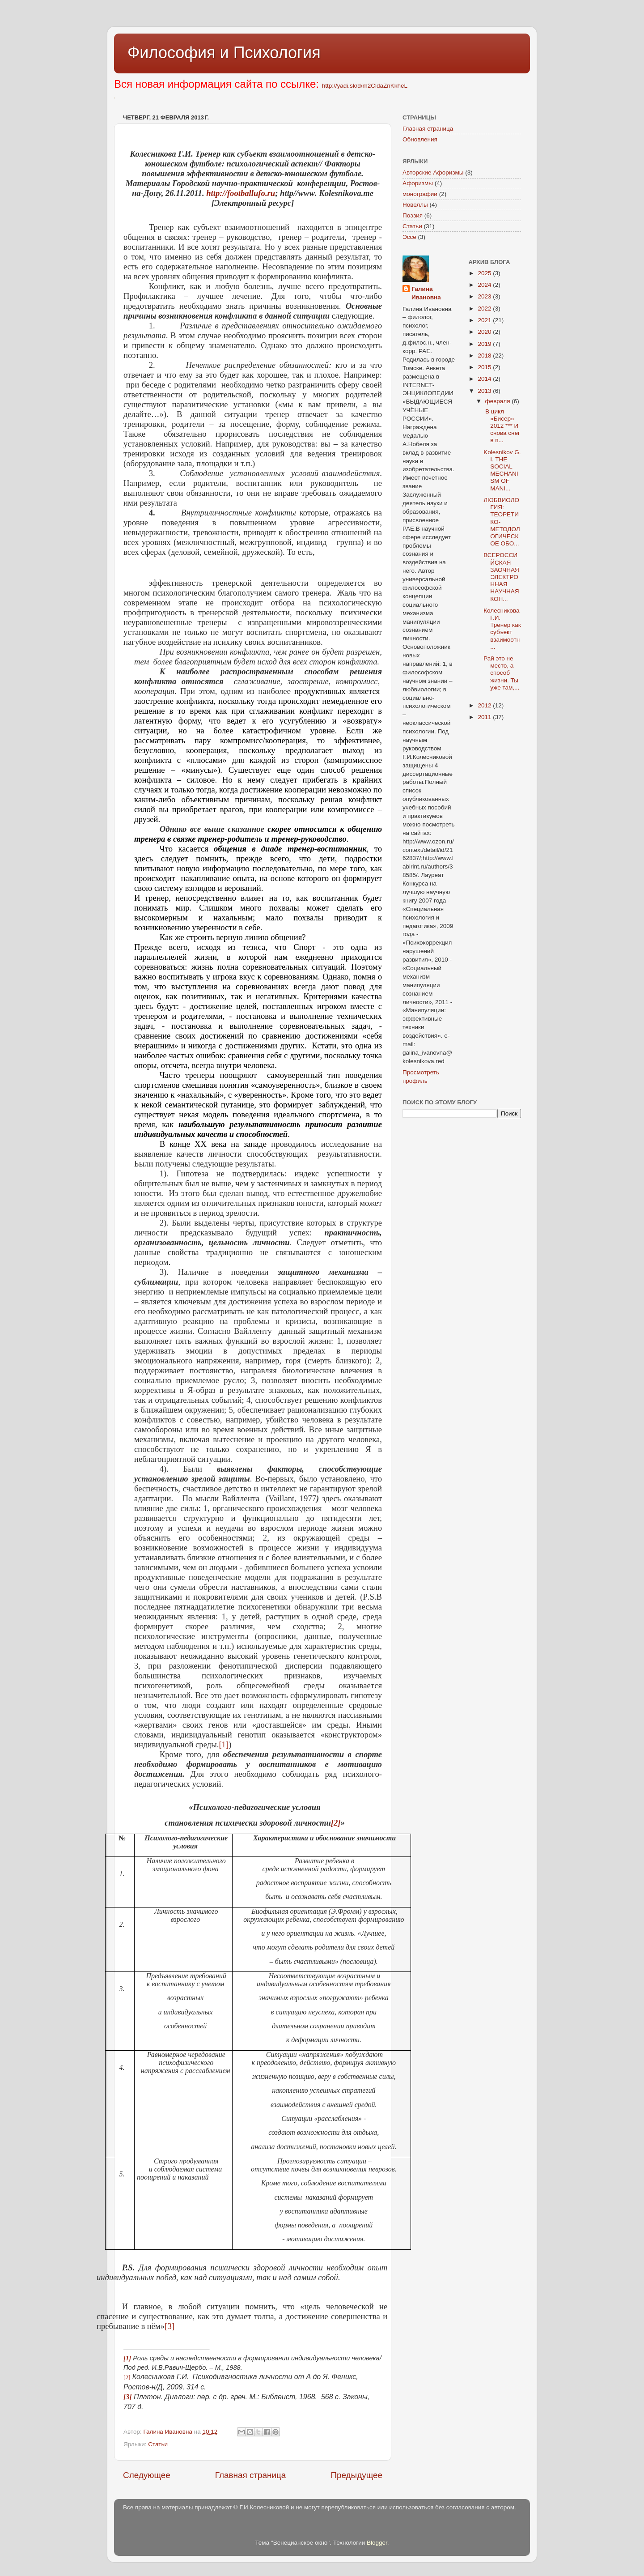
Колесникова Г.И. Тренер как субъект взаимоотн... (502, 628)
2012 (485, 705)
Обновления (419, 139)
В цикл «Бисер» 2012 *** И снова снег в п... (501, 426)
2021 (485, 320)
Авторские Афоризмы (432, 172)
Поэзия (412, 215)
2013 (485, 390)
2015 (485, 367)
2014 (485, 378)
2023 (485, 296)
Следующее (146, 2475)
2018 (485, 355)
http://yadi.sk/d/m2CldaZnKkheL (364, 85)
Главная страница (250, 2475)
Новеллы (415, 204)
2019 (485, 344)
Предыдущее (356, 2475)
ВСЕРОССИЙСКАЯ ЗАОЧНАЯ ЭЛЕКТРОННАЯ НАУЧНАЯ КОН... (501, 577)
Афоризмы (417, 183)
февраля (498, 401)
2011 (485, 717)
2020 (485, 331)
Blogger (377, 2542)
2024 (485, 284)
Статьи (158, 2444)
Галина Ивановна (426, 293)
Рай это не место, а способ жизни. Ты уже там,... (501, 673)
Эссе (409, 237)
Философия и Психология (224, 52)
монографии (419, 194)
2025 (485, 273)
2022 (485, 308)
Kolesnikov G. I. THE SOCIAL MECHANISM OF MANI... (502, 470)
